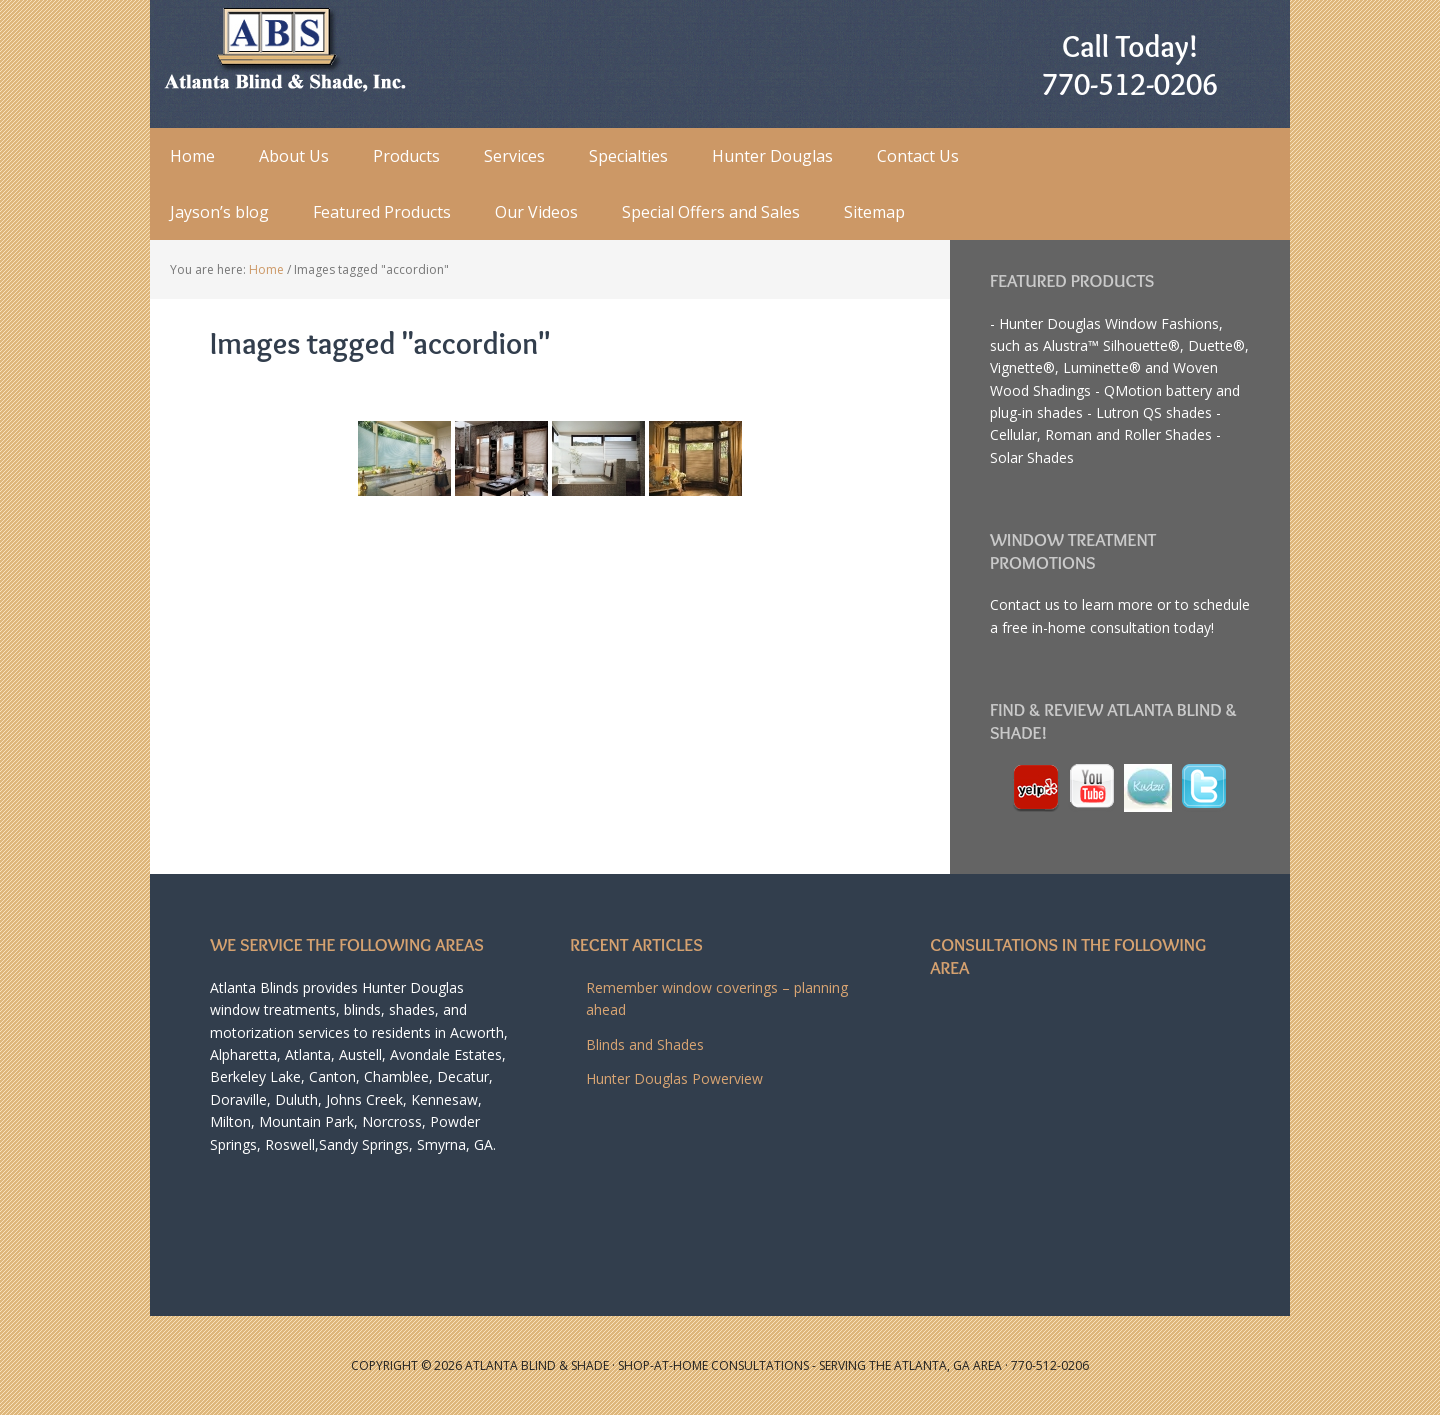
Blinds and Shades (645, 1044)
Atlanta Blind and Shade (280, 50)
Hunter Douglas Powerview (674, 1078)
